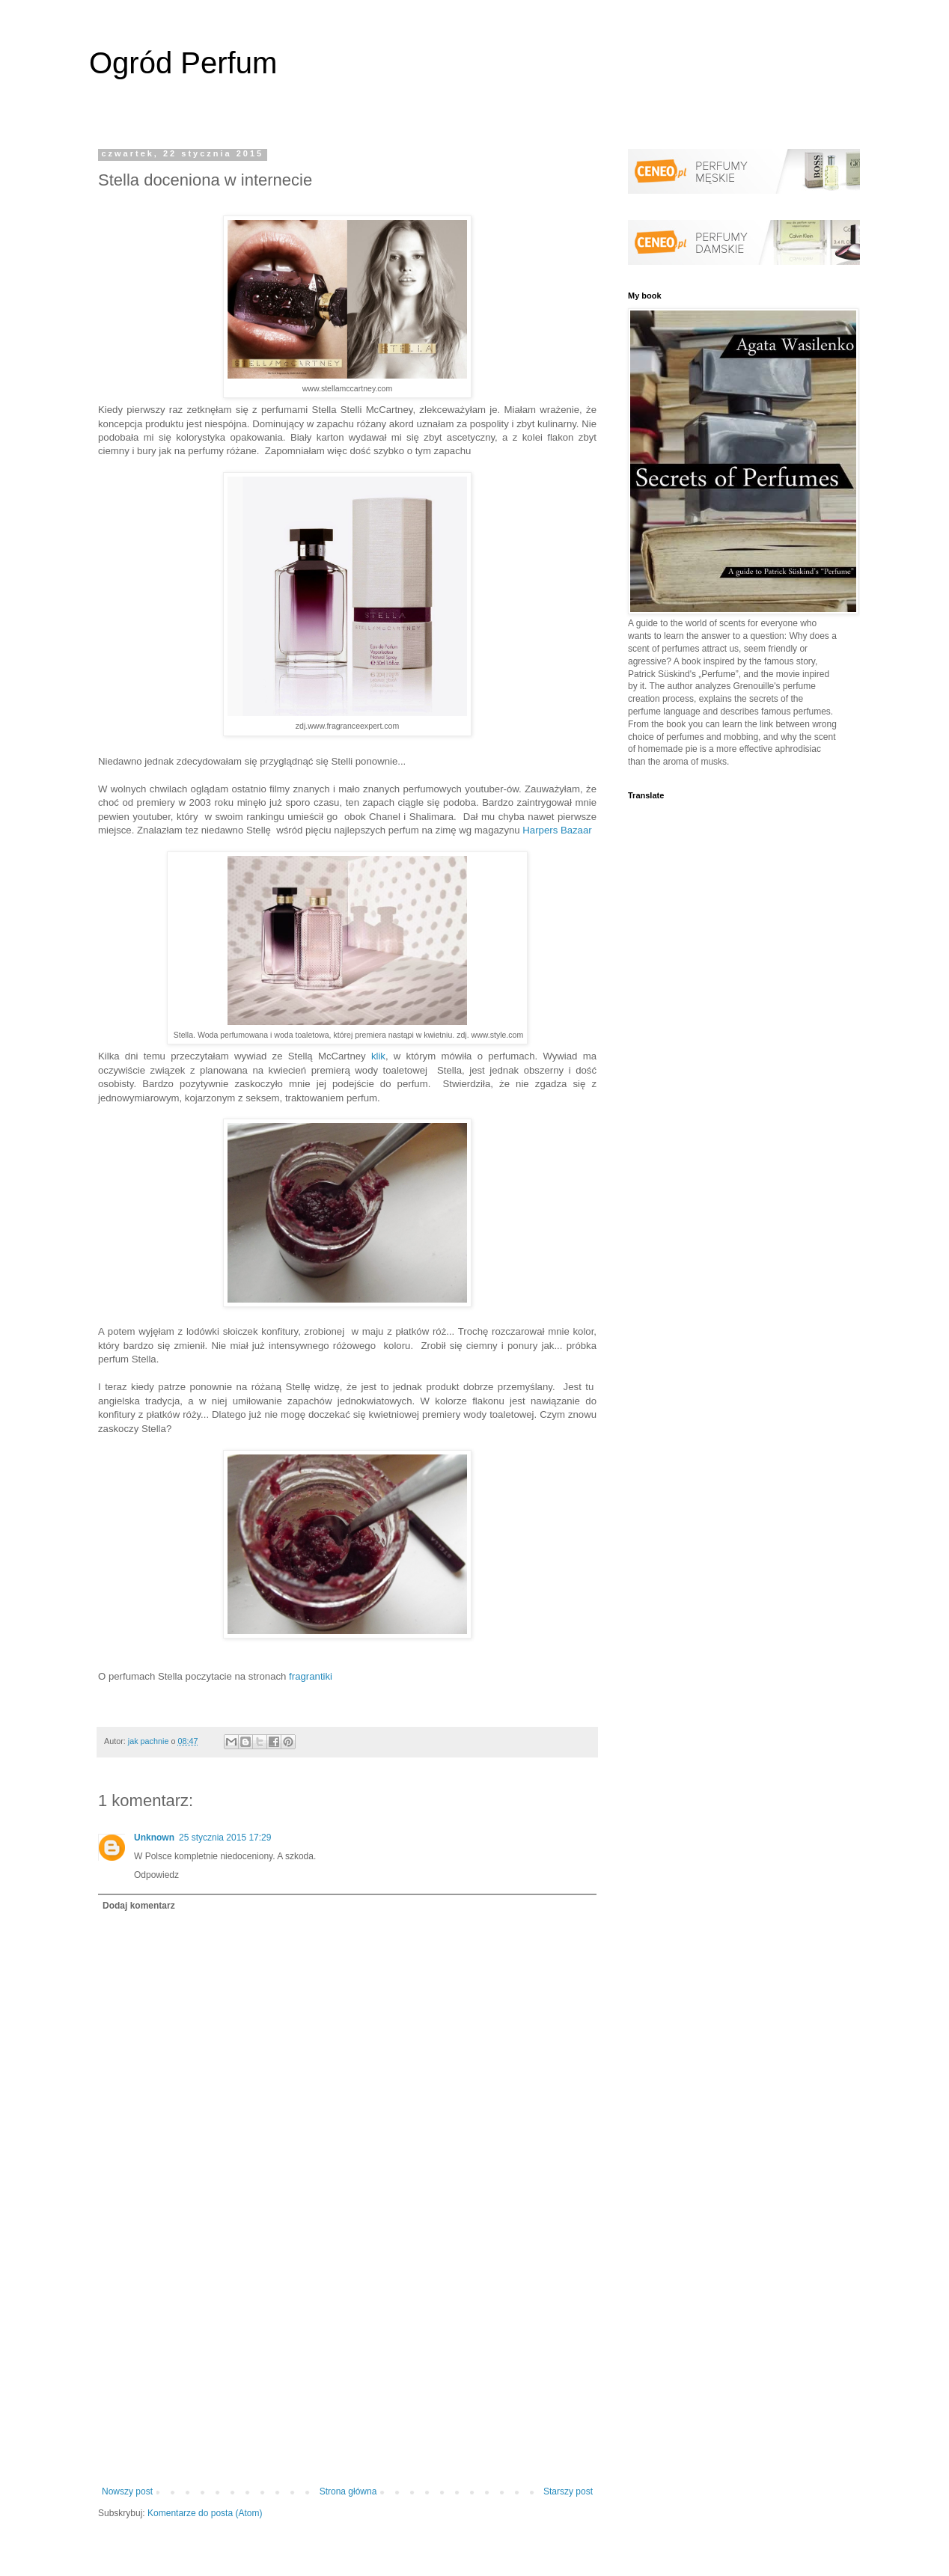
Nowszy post (127, 2491)
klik (378, 1056)
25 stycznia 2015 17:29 (225, 1837)
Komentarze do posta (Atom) (204, 2513)
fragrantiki (310, 1676)
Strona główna (348, 2491)
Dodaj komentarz (139, 1905)
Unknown (154, 1837)
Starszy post (568, 2491)
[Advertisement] (347, 2363)
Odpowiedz (156, 1875)
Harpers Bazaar (556, 830)
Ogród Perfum (183, 62)
